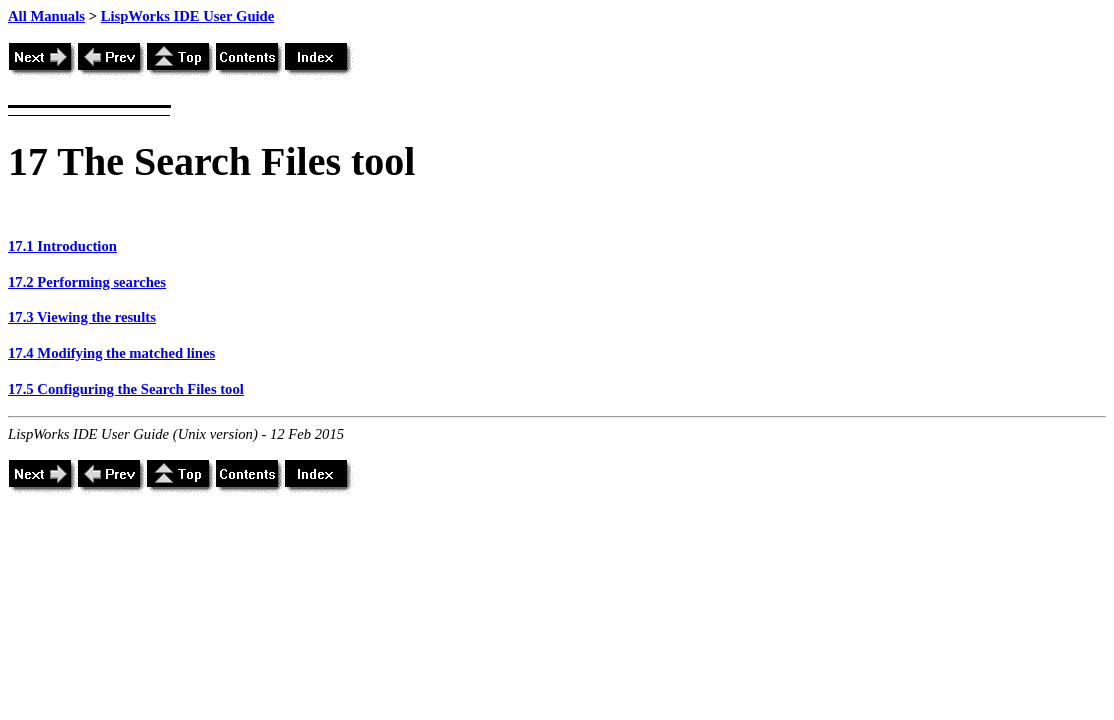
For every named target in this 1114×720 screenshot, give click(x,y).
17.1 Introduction (62, 246)
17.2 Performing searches (87, 282)
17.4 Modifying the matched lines (111, 353)
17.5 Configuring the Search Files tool (126, 389)
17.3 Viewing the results (82, 317)
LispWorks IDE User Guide (188, 16)
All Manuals (46, 16)
